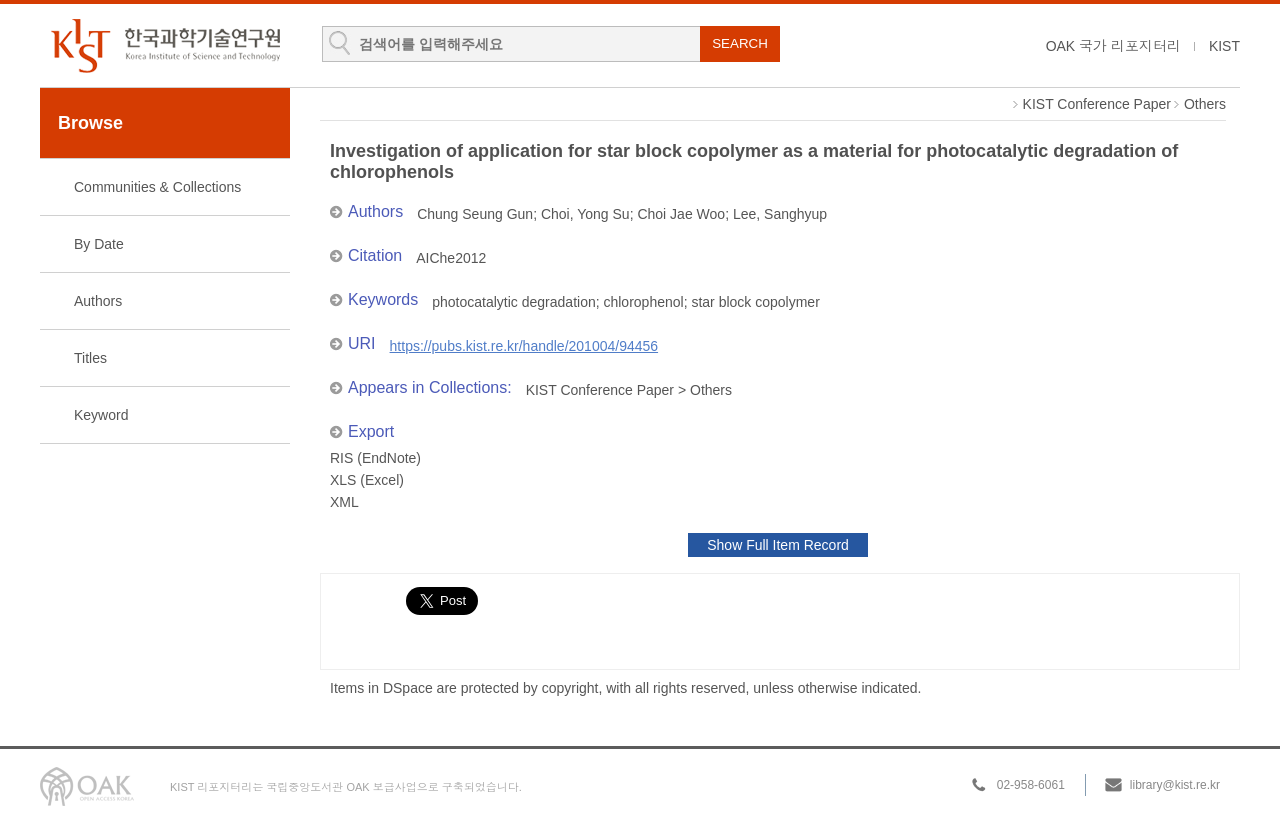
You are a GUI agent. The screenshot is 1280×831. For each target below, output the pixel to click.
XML (344, 502)
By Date (99, 244)
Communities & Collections (157, 187)
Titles (90, 358)
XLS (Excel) (367, 480)
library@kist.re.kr (1175, 785)
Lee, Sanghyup (780, 214)
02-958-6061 (1031, 785)
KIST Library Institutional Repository (165, 45)
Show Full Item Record (778, 545)
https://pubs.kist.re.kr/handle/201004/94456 (524, 346)
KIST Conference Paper (1097, 104)
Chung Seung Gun (475, 214)
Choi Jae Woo (681, 214)
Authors (98, 301)
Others (1205, 104)
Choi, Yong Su (585, 214)
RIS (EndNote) (375, 458)
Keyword (101, 415)
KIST (1224, 46)
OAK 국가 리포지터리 (1113, 46)
